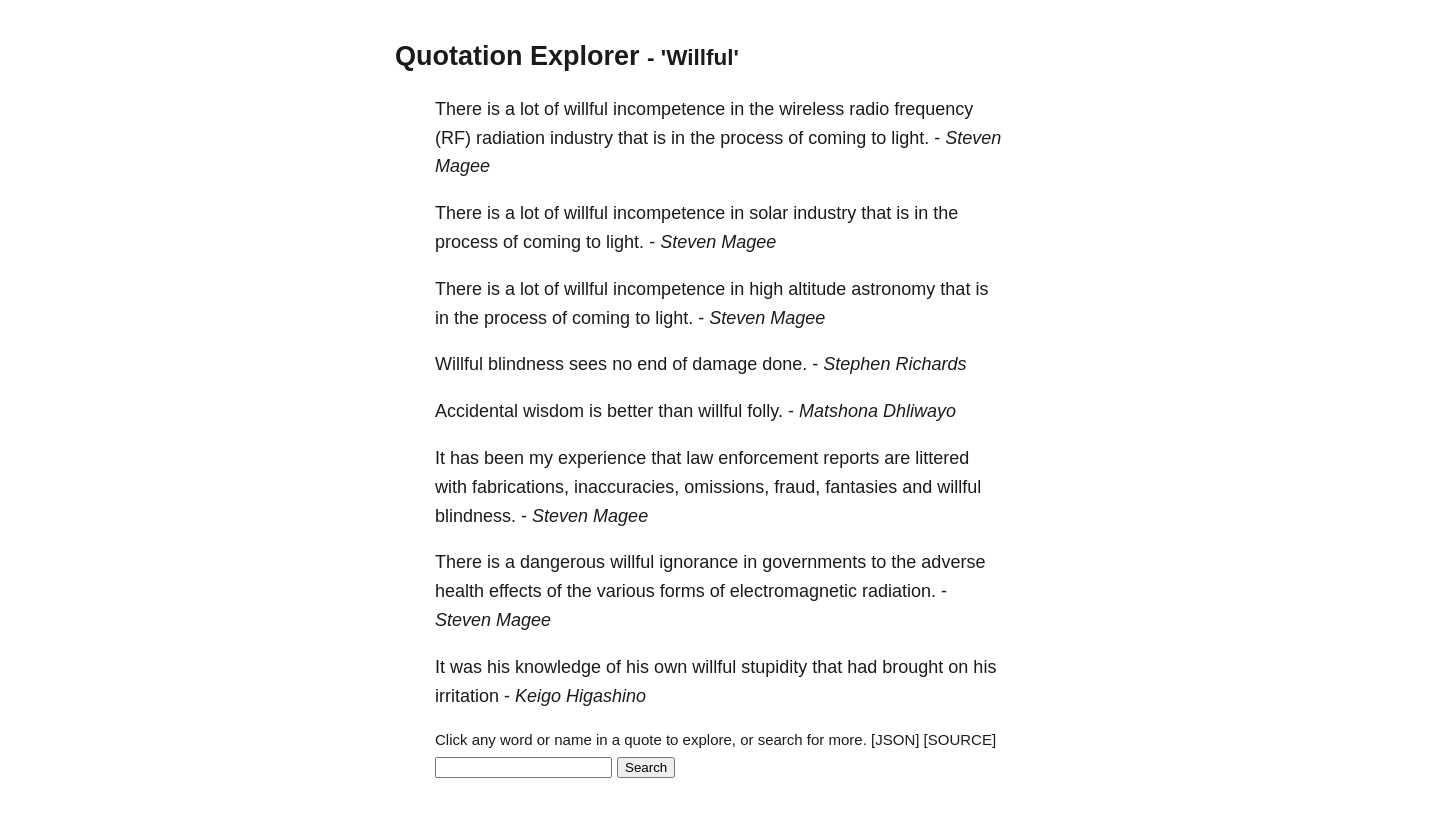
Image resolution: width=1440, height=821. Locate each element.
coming (837, 138)
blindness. (475, 516)
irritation (467, 696)
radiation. (899, 591)
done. (784, 364)
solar (768, 213)
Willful (459, 364)
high (766, 289)
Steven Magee (718, 242)
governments (814, 562)
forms (682, 591)
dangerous (562, 562)
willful (586, 109)
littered (942, 458)
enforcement (768, 458)
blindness (526, 364)
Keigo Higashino (580, 696)
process (751, 138)
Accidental (476, 411)
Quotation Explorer (517, 56)
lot (529, 109)
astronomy (893, 289)
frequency (933, 109)
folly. (765, 411)
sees (588, 364)
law (699, 458)
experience (602, 458)
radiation (510, 138)
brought (912, 667)
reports (851, 458)
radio (869, 109)
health (459, 591)
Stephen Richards (894, 364)
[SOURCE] (960, 739)
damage (724, 364)
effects (515, 591)
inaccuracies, (626, 487)
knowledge (558, 667)
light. (910, 138)
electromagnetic (793, 591)
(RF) (453, 138)
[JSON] (895, 739)
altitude (817, 289)
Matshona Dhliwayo (877, 411)
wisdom (553, 411)
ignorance (698, 562)
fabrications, (520, 487)
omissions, (726, 487)
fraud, (797, 487)
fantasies (861, 487)
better (630, 411)
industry (581, 138)
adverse (953, 562)
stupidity (774, 667)
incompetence (669, 109)
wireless (811, 109)
